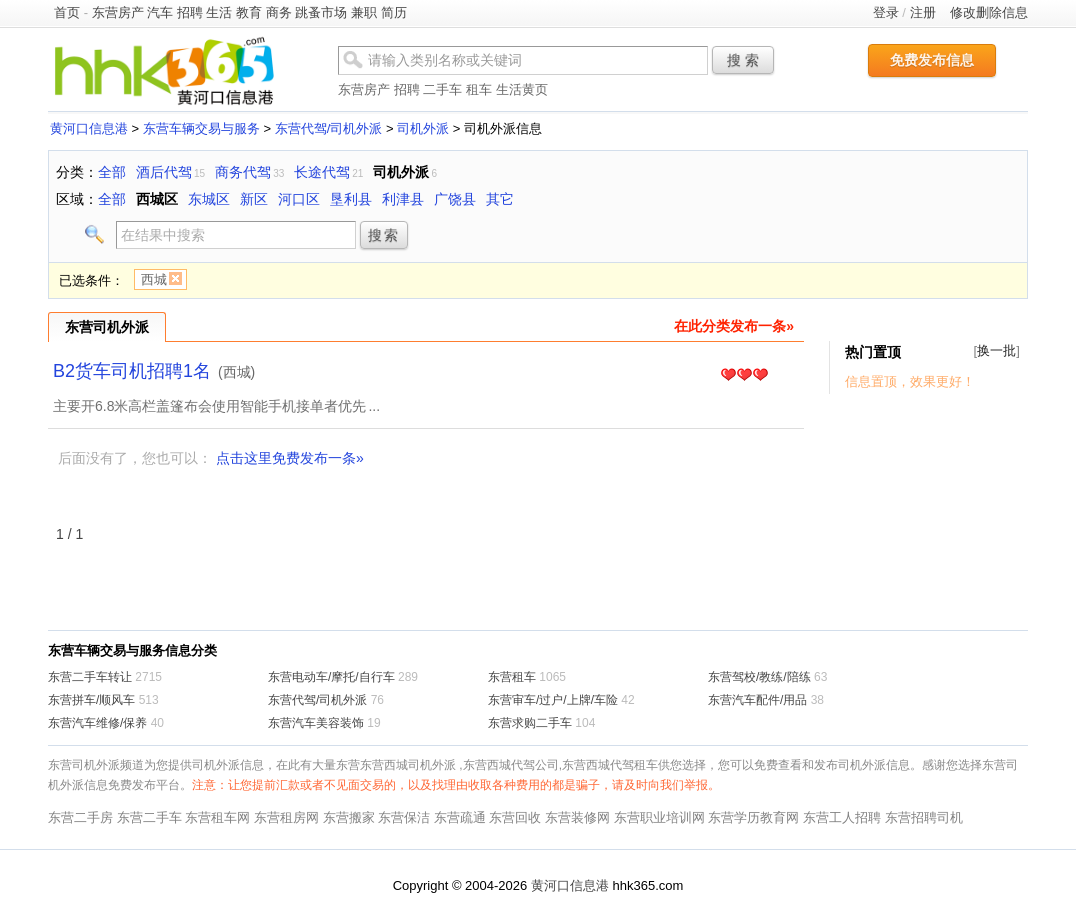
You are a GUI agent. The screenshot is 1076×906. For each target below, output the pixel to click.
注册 (923, 12)
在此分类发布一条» (734, 326)
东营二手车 (149, 817)
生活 (219, 12)
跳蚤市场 (321, 12)
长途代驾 (322, 172)
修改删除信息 (989, 12)
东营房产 (118, 12)
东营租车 (512, 677)
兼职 (364, 12)
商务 (279, 12)
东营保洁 (404, 817)
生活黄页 (522, 89)
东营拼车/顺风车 (91, 700)
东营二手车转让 (90, 677)
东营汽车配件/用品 (757, 700)
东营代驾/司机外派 (329, 128)
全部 (112, 172)
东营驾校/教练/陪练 (759, 677)
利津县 (403, 199)
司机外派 (423, 128)
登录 (886, 12)
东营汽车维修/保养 (97, 723)
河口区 (299, 199)
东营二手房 (80, 817)
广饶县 (455, 199)
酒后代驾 (164, 172)
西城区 (157, 199)
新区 (254, 199)
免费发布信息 (932, 60)
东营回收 (515, 817)
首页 (67, 12)
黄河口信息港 (89, 128)
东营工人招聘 (842, 817)
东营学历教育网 (753, 817)
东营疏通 (460, 817)
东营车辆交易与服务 (201, 128)
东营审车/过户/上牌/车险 (553, 700)
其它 (500, 199)
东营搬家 (349, 817)
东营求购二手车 (530, 723)
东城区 (209, 199)
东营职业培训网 (659, 817)
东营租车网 (217, 817)
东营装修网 (577, 817)
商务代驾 (243, 172)
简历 (394, 12)
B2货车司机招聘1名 (132, 371)
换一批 (996, 350)
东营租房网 (286, 817)
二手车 (442, 89)
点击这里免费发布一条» (290, 458)
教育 (249, 12)
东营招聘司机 (924, 817)
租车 (479, 89)
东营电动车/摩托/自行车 (331, 677)
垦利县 (351, 199)
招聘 (190, 12)
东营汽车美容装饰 (316, 723)
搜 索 (743, 60)
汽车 (160, 12)
